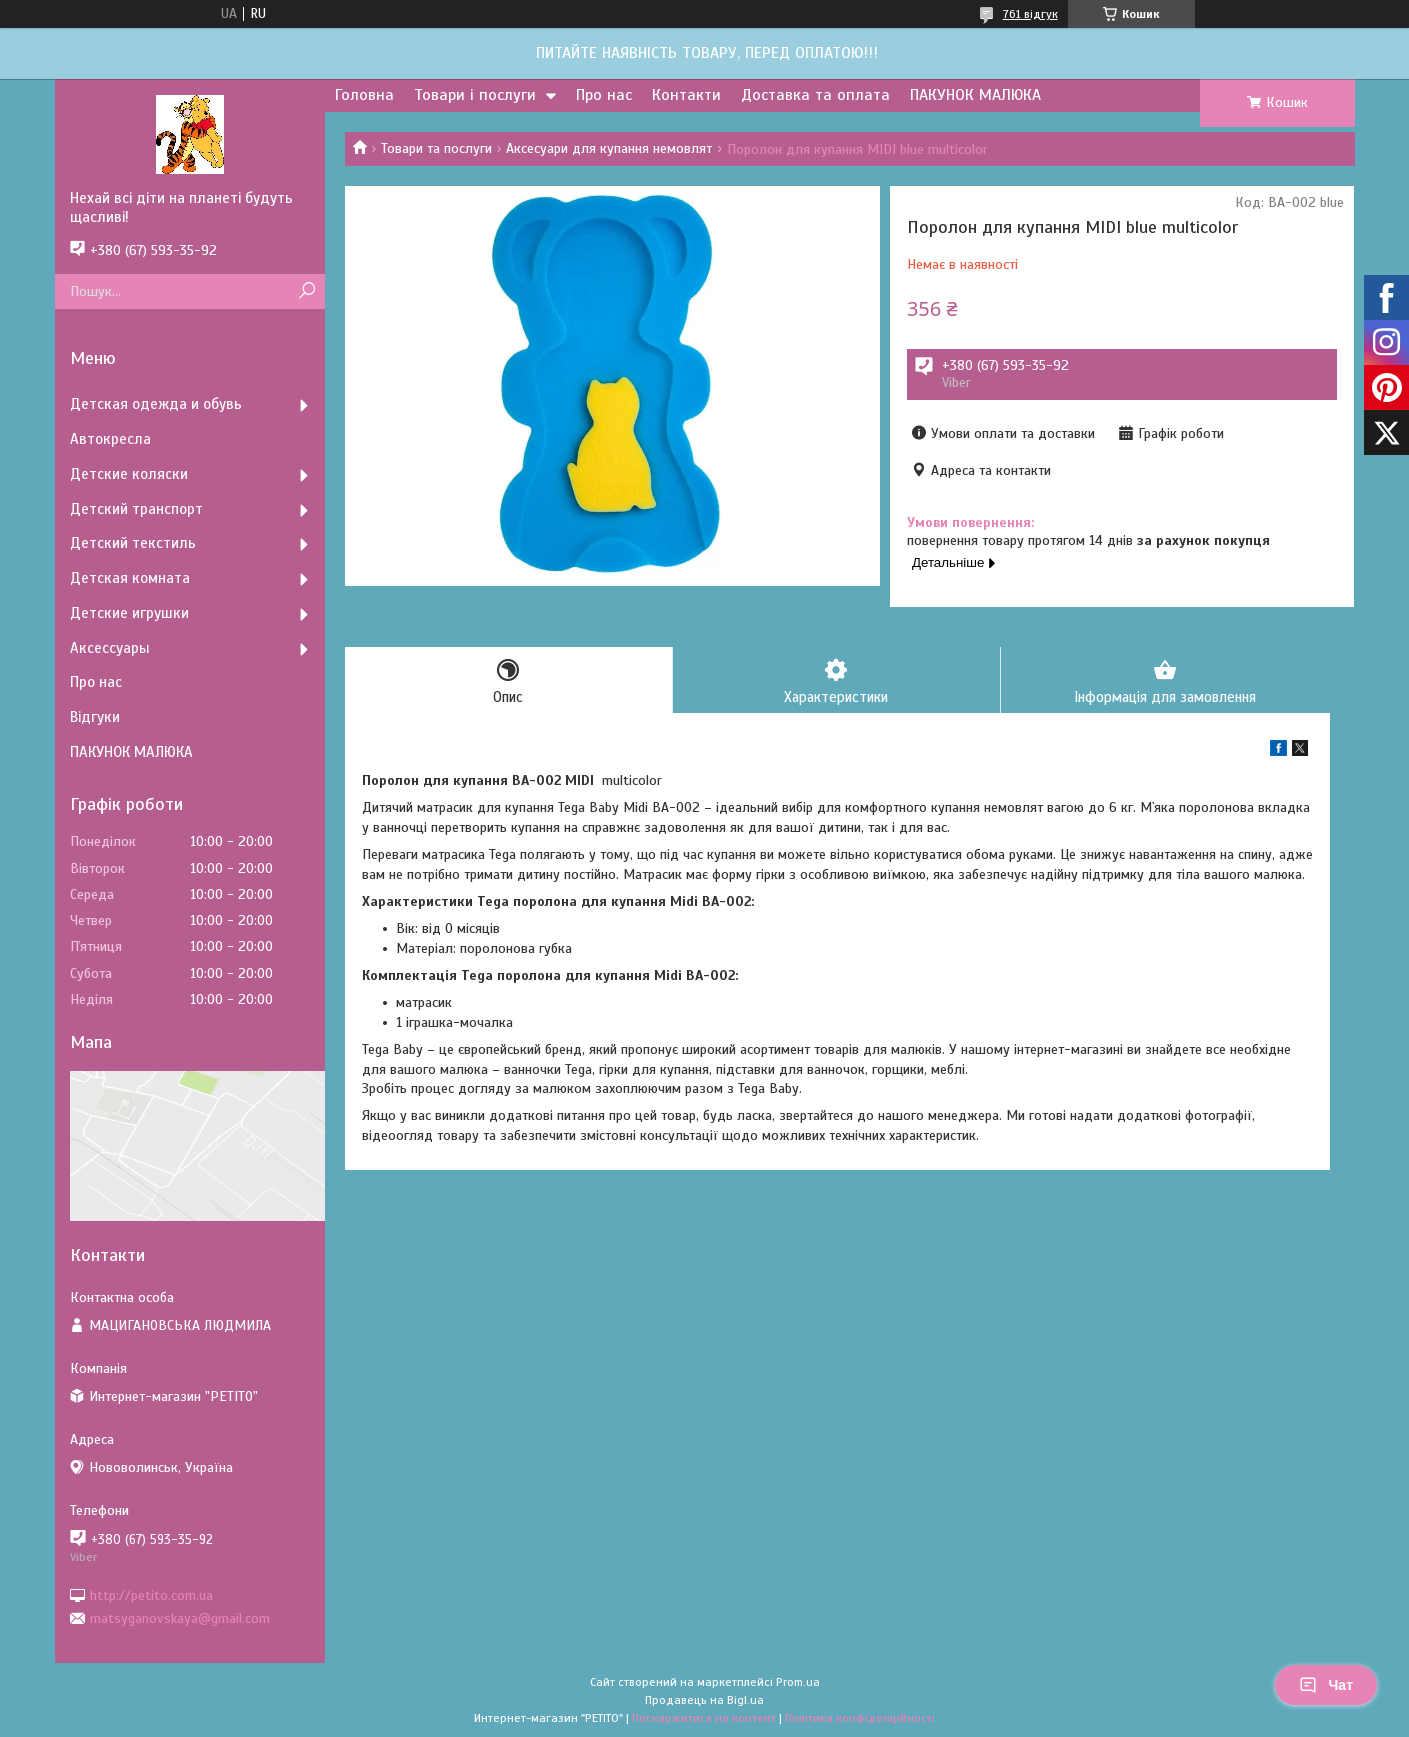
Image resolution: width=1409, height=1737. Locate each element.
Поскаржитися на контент (704, 1718)
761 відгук (1030, 14)
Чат (1326, 1685)
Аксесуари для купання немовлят (609, 148)
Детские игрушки (129, 613)
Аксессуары (110, 648)
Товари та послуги (436, 148)
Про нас (604, 95)
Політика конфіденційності (860, 1718)
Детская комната (130, 578)
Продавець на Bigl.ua (704, 1700)
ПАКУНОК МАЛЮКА (975, 95)
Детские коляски (129, 474)
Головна (364, 95)
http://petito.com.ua (151, 1594)
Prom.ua (798, 1682)
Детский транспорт (136, 509)
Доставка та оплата (815, 95)
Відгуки (95, 717)
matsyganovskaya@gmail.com (180, 1618)
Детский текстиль (133, 543)
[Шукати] (307, 291)
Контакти (686, 95)
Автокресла (110, 439)
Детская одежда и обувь (156, 404)
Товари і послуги (475, 95)
